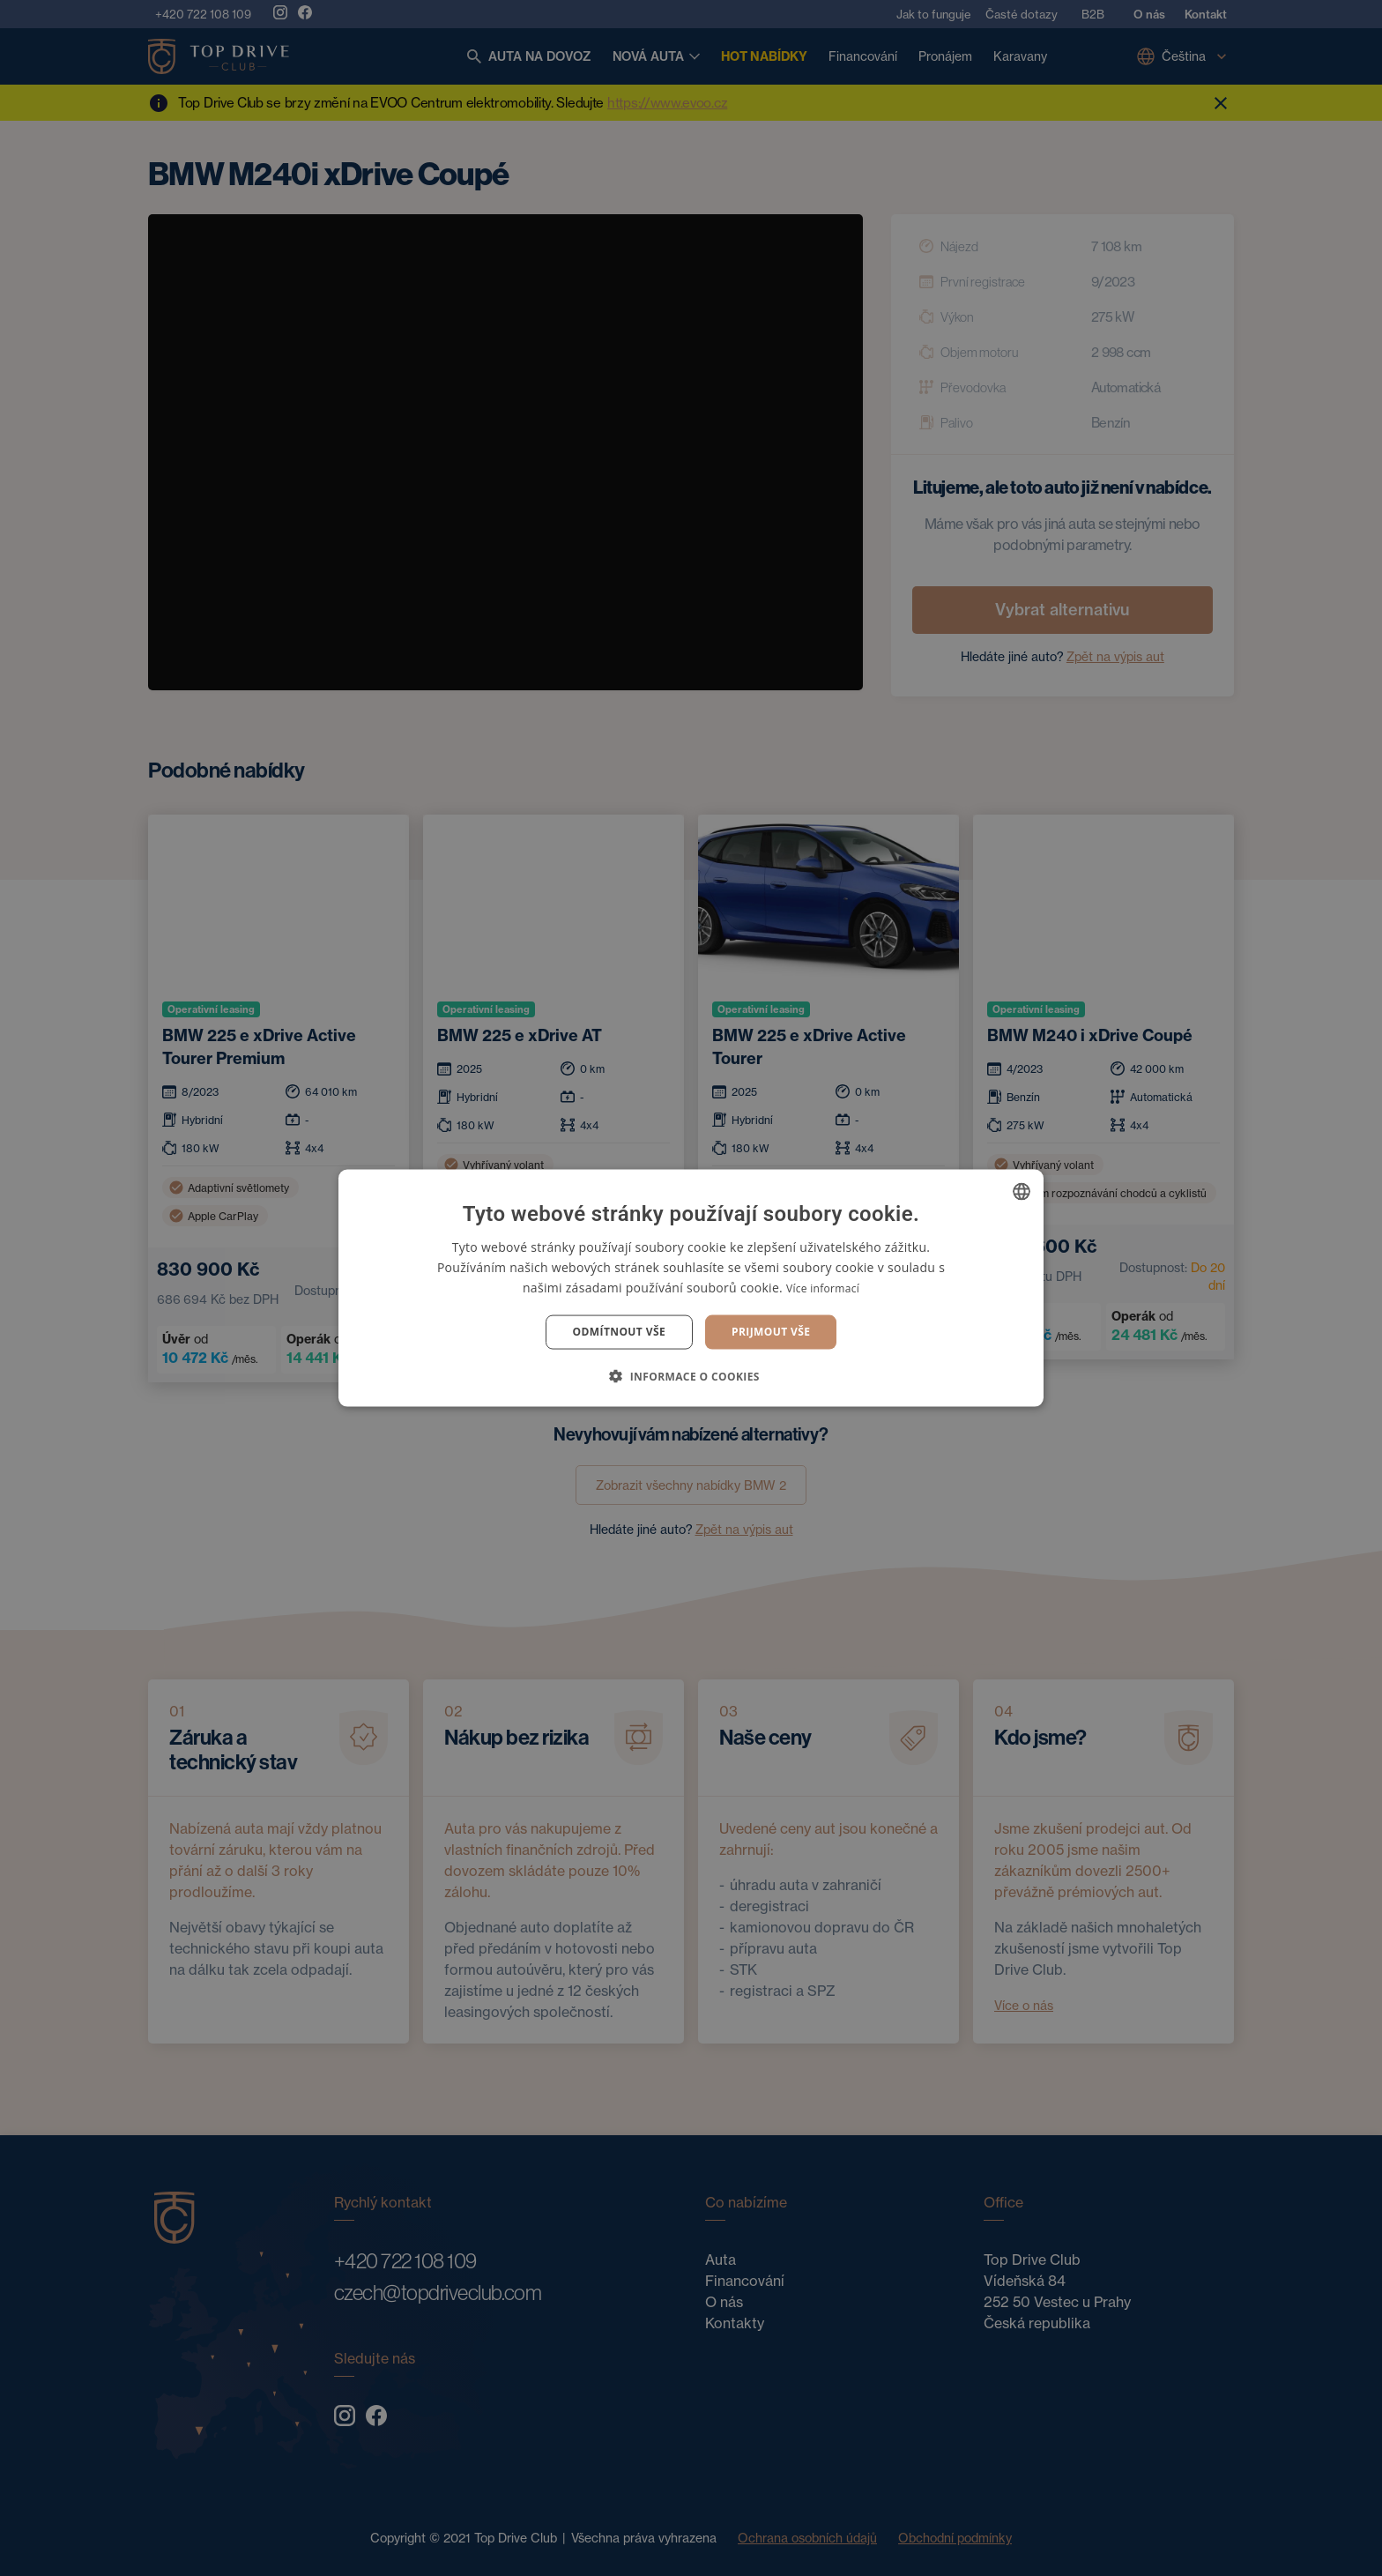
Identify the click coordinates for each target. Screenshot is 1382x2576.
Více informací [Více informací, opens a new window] (822, 1288)
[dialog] (691, 1288)
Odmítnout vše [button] (619, 1331)
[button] (691, 1375)
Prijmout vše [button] (771, 1331)
